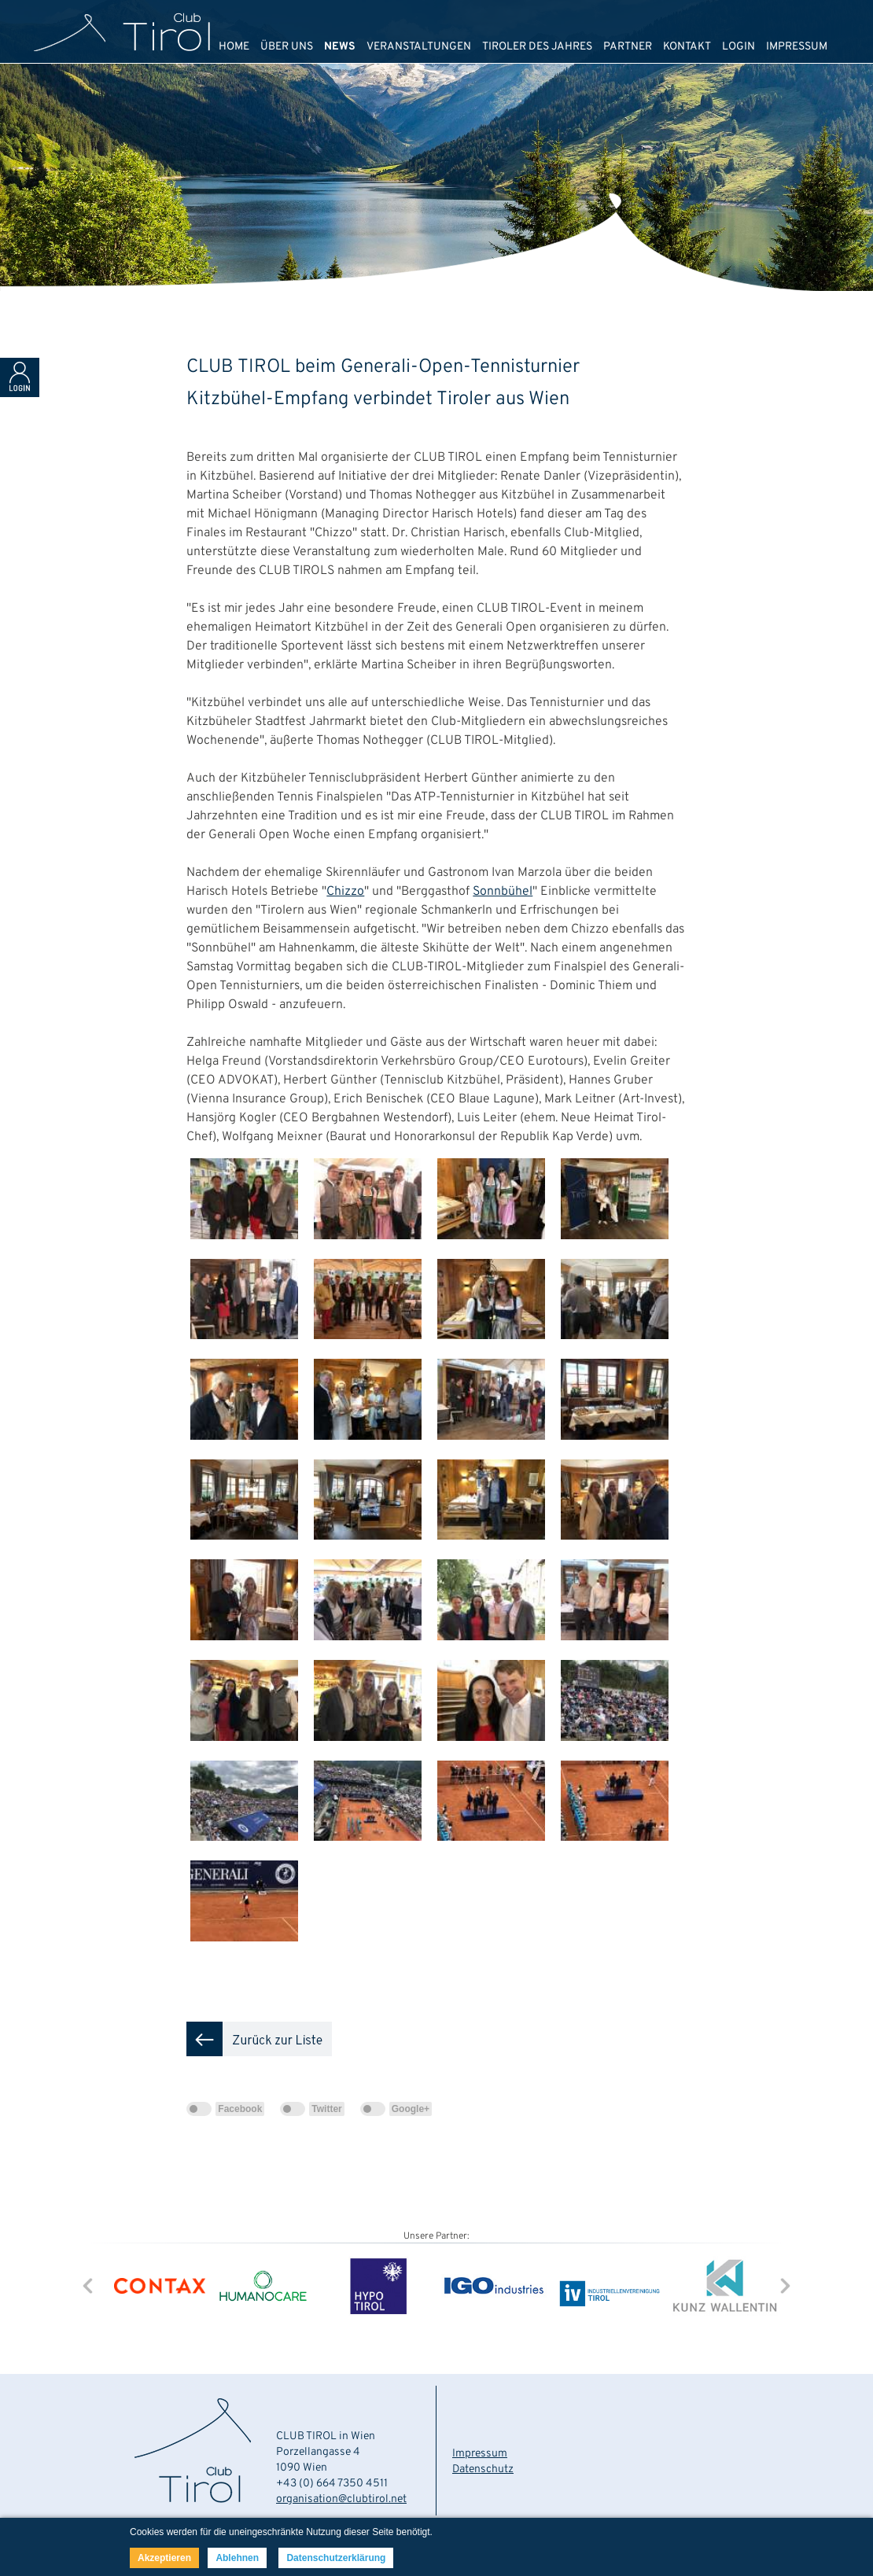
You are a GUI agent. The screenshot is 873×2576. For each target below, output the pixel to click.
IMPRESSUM (796, 46)
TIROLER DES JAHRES (537, 46)
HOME (234, 46)
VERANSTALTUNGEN (419, 46)
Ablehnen (237, 2557)
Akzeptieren (164, 2557)
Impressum (479, 2453)
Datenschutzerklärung (335, 2557)
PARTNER (627, 46)
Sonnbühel (502, 892)
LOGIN (738, 46)
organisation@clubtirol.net (341, 2499)
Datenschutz (483, 2469)
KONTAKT (687, 46)
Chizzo (345, 892)
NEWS (339, 46)
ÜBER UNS (286, 46)
